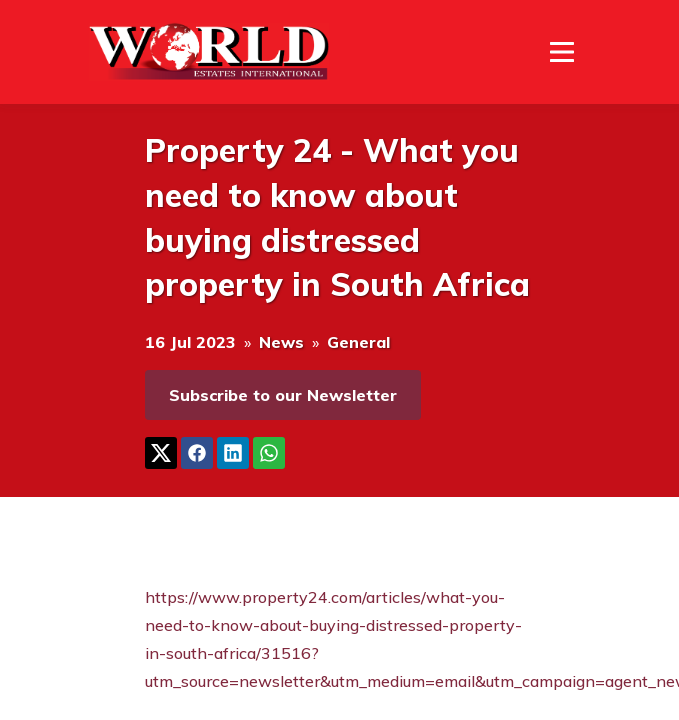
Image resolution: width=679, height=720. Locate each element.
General (358, 342)
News (281, 342)
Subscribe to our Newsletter (283, 395)
